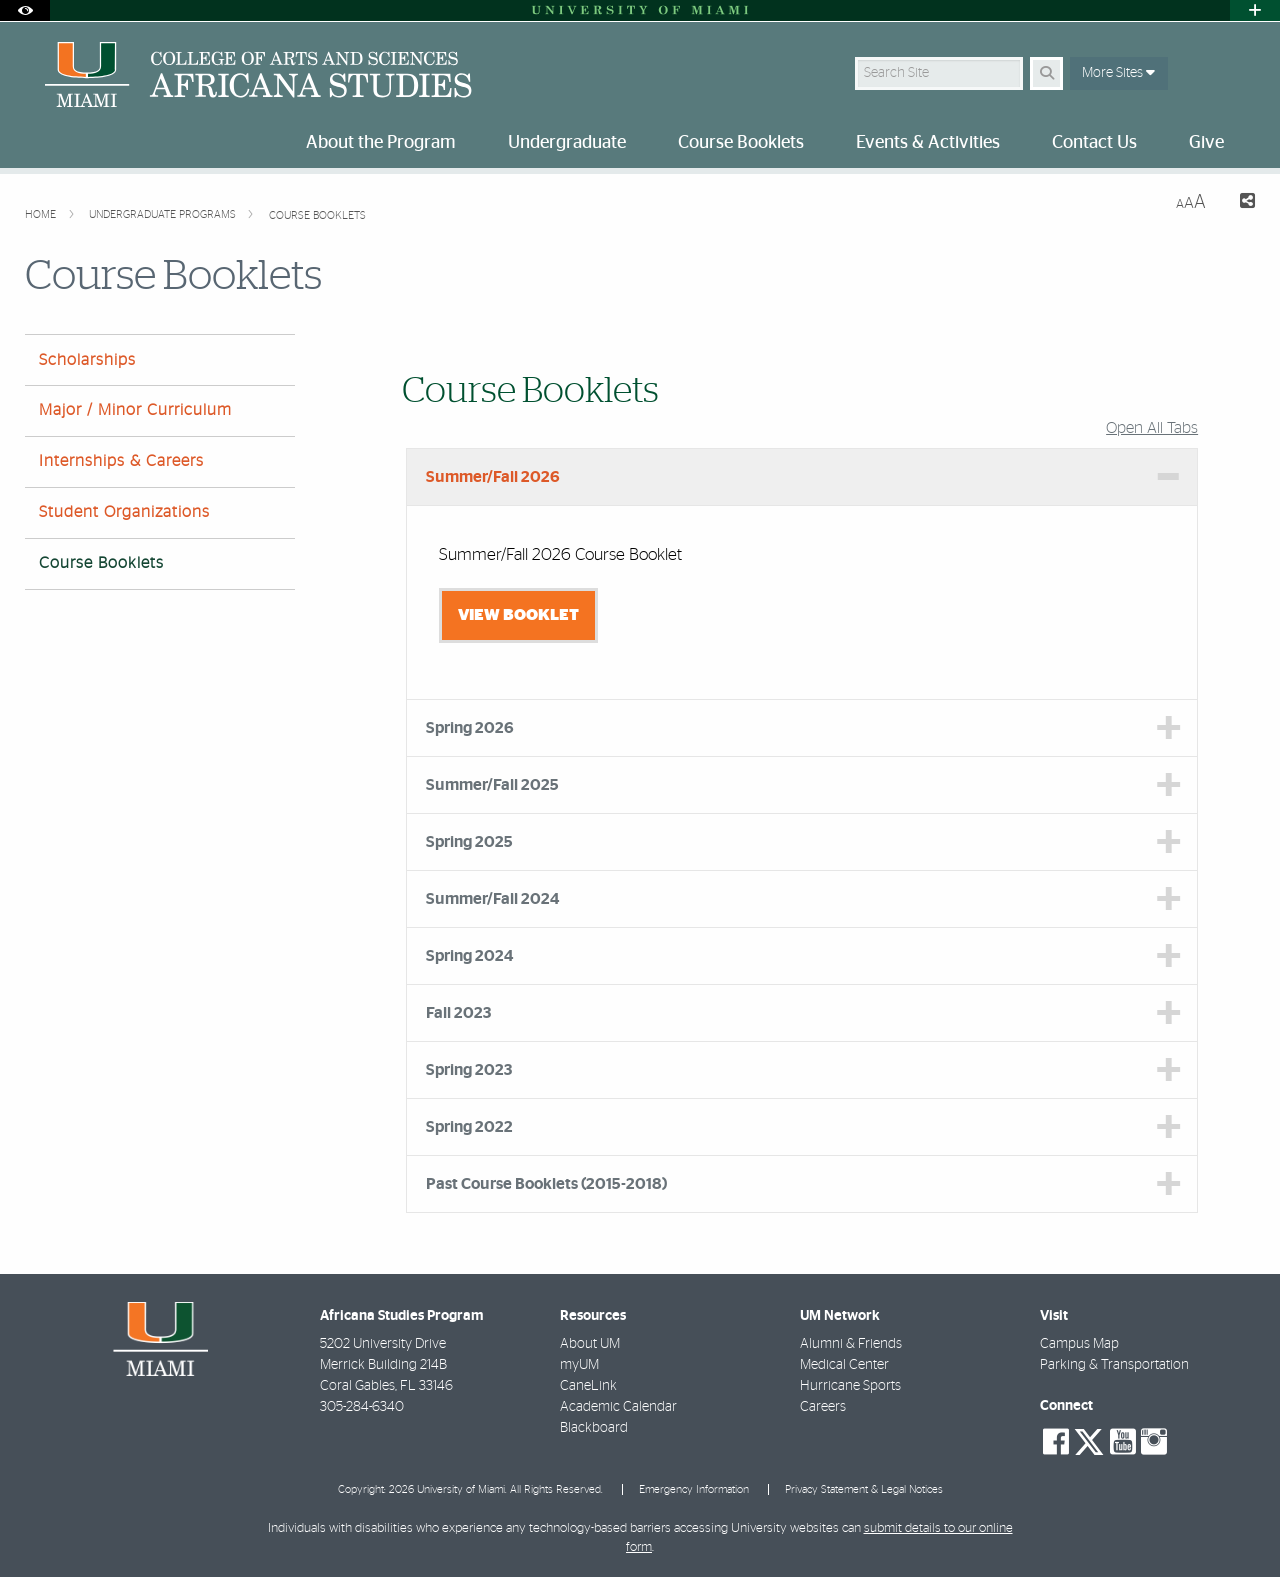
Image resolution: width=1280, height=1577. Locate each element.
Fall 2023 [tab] (458, 1013)
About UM (590, 1344)
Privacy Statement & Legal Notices (864, 1489)
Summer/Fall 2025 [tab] (492, 785)
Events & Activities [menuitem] (928, 143)
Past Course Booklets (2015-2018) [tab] (546, 1184)
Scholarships (87, 360)
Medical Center (844, 1365)
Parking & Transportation (1114, 1365)
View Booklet (518, 615)
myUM (579, 1365)
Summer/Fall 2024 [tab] (492, 899)
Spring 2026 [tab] (470, 728)
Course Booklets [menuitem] (741, 143)
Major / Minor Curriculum (135, 410)
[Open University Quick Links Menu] (1255, 10)
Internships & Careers (121, 461)
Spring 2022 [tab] (469, 1127)
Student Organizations (124, 512)
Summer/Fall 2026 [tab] (493, 477)
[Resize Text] (1191, 202)
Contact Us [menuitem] (1094, 143)
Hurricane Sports (850, 1386)
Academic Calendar (618, 1407)
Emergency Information (694, 1489)
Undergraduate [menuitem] (567, 143)
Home (42, 214)
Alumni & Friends (851, 1344)
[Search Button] (1046, 73)
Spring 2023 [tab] (469, 1070)
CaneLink (588, 1386)
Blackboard (594, 1428)
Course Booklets (317, 215)
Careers (823, 1407)
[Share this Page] (1238, 203)
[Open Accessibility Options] (25, 10)
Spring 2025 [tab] (469, 842)
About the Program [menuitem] (381, 143)
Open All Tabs (1152, 428)
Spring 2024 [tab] (469, 956)
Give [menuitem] (1206, 143)
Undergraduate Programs (164, 214)
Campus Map (1079, 1344)
